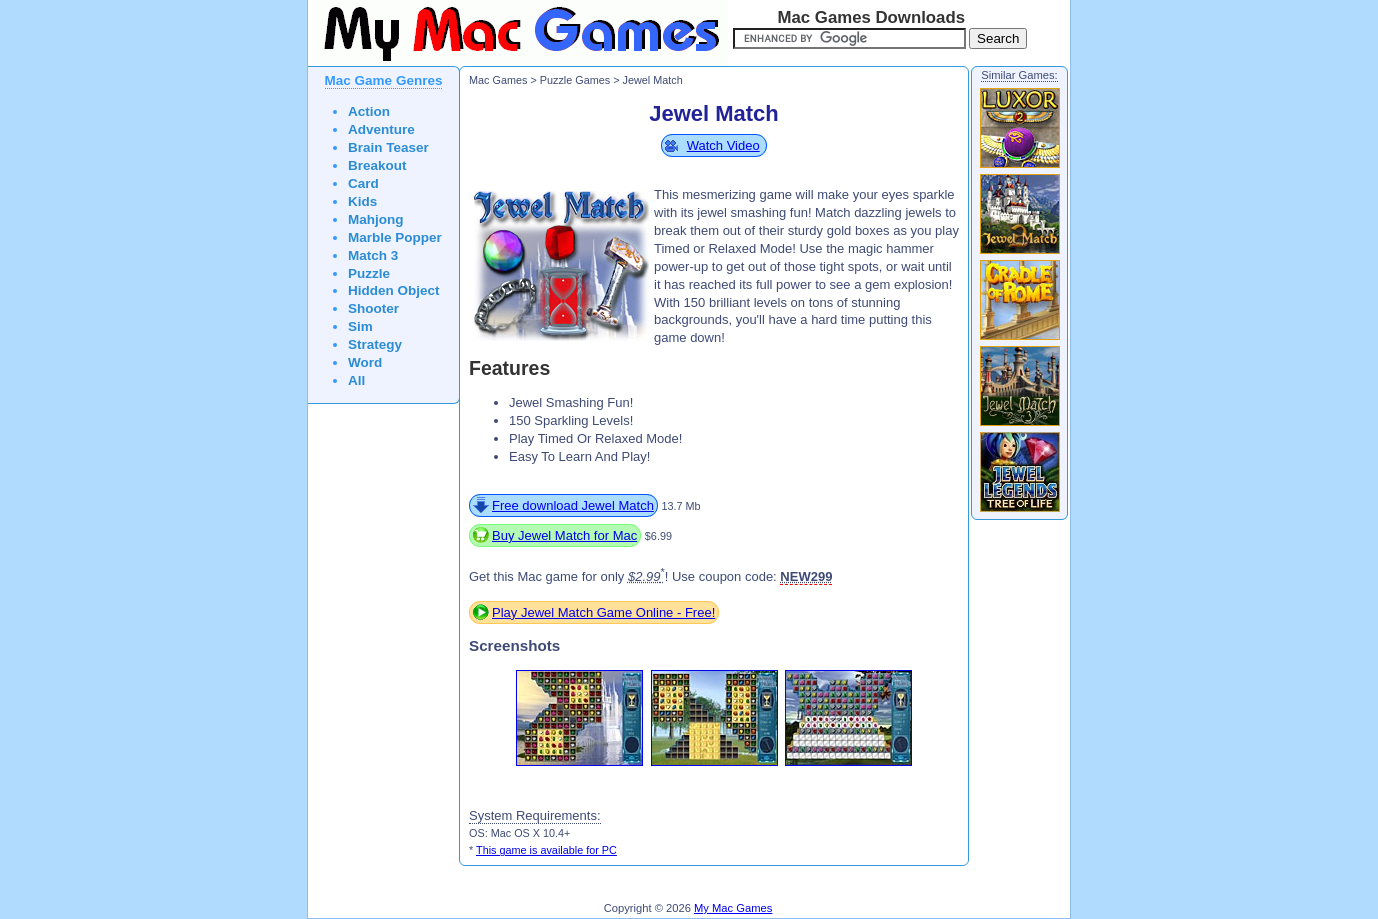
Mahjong (376, 219)
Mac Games (498, 80)
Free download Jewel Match (573, 505)
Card (363, 183)
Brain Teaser (388, 147)
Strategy (375, 344)
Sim (360, 326)
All (356, 380)
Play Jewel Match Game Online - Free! (603, 612)
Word (365, 362)
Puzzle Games (575, 80)
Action (369, 111)
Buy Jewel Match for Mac (564, 535)
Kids (362, 201)
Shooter (373, 308)
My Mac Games (733, 908)
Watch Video (723, 145)
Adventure (381, 129)
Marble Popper (395, 237)
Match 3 (373, 255)
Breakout (377, 165)
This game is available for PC (546, 850)
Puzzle (369, 273)
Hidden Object (394, 290)
